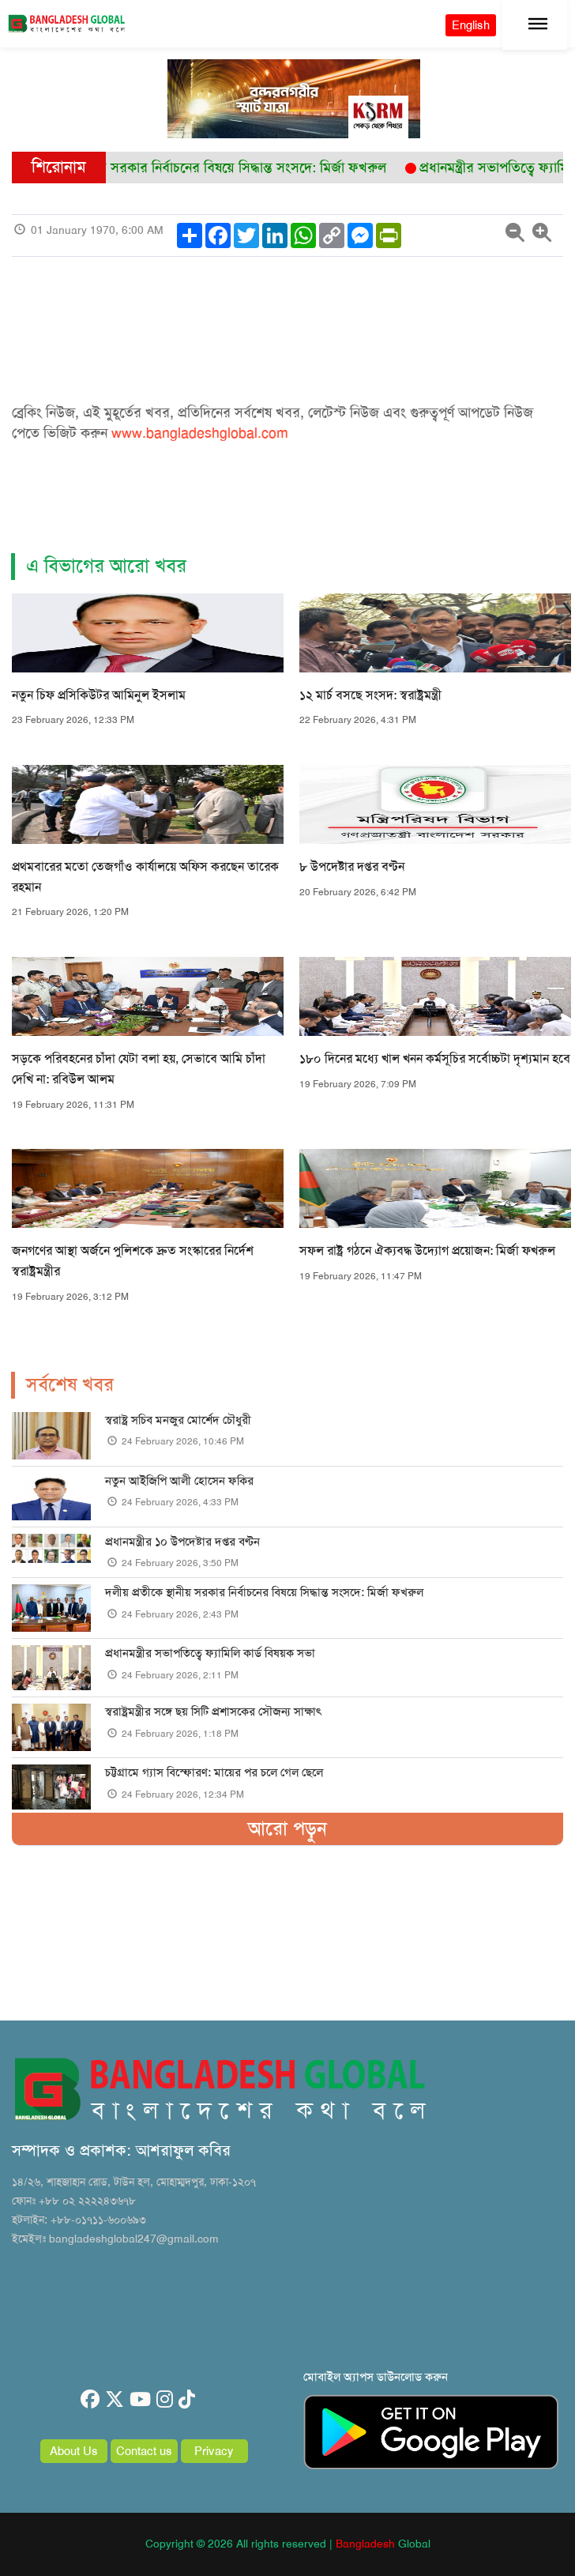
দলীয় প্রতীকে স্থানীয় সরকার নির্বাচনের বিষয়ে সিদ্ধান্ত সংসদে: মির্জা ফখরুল (264, 1592)
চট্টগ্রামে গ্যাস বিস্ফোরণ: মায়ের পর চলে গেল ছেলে (214, 1772)
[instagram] (164, 2400)
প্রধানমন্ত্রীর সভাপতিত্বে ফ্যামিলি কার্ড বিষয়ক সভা (210, 1653)
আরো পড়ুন (287, 1828)
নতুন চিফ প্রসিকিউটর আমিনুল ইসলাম (99, 695)
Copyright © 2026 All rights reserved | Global (287, 2543)
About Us (74, 2451)
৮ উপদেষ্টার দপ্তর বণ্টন (351, 866)
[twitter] (114, 2400)
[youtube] (140, 2400)
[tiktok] (187, 2400)
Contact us (144, 2451)
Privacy (214, 2451)
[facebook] (90, 2400)
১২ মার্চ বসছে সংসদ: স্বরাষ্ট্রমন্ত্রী (370, 695)
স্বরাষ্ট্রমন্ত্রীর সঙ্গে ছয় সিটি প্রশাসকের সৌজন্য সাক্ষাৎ (213, 1711)
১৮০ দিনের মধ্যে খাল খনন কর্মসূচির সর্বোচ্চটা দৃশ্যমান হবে (434, 1058)
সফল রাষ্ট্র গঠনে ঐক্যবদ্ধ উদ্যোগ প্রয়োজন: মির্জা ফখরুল (427, 1250)
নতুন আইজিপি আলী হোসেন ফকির (179, 1481)
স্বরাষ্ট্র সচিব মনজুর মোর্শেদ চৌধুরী (178, 1420)
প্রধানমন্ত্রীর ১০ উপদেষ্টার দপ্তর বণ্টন (182, 1542)
